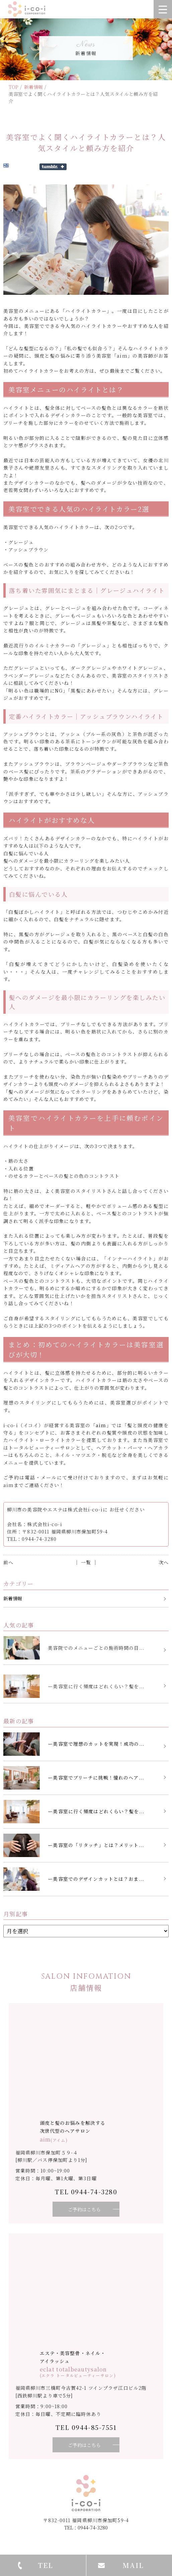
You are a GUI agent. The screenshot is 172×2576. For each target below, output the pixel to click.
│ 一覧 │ (86, 1562)
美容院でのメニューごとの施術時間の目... (96, 1647)
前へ (8, 1562)
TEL (45, 2565)
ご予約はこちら (84, 2209)
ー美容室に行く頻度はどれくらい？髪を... (96, 1686)
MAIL (133, 2565)
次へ (164, 1562)
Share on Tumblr (53, 166)
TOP (13, 87)
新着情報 (33, 87)
